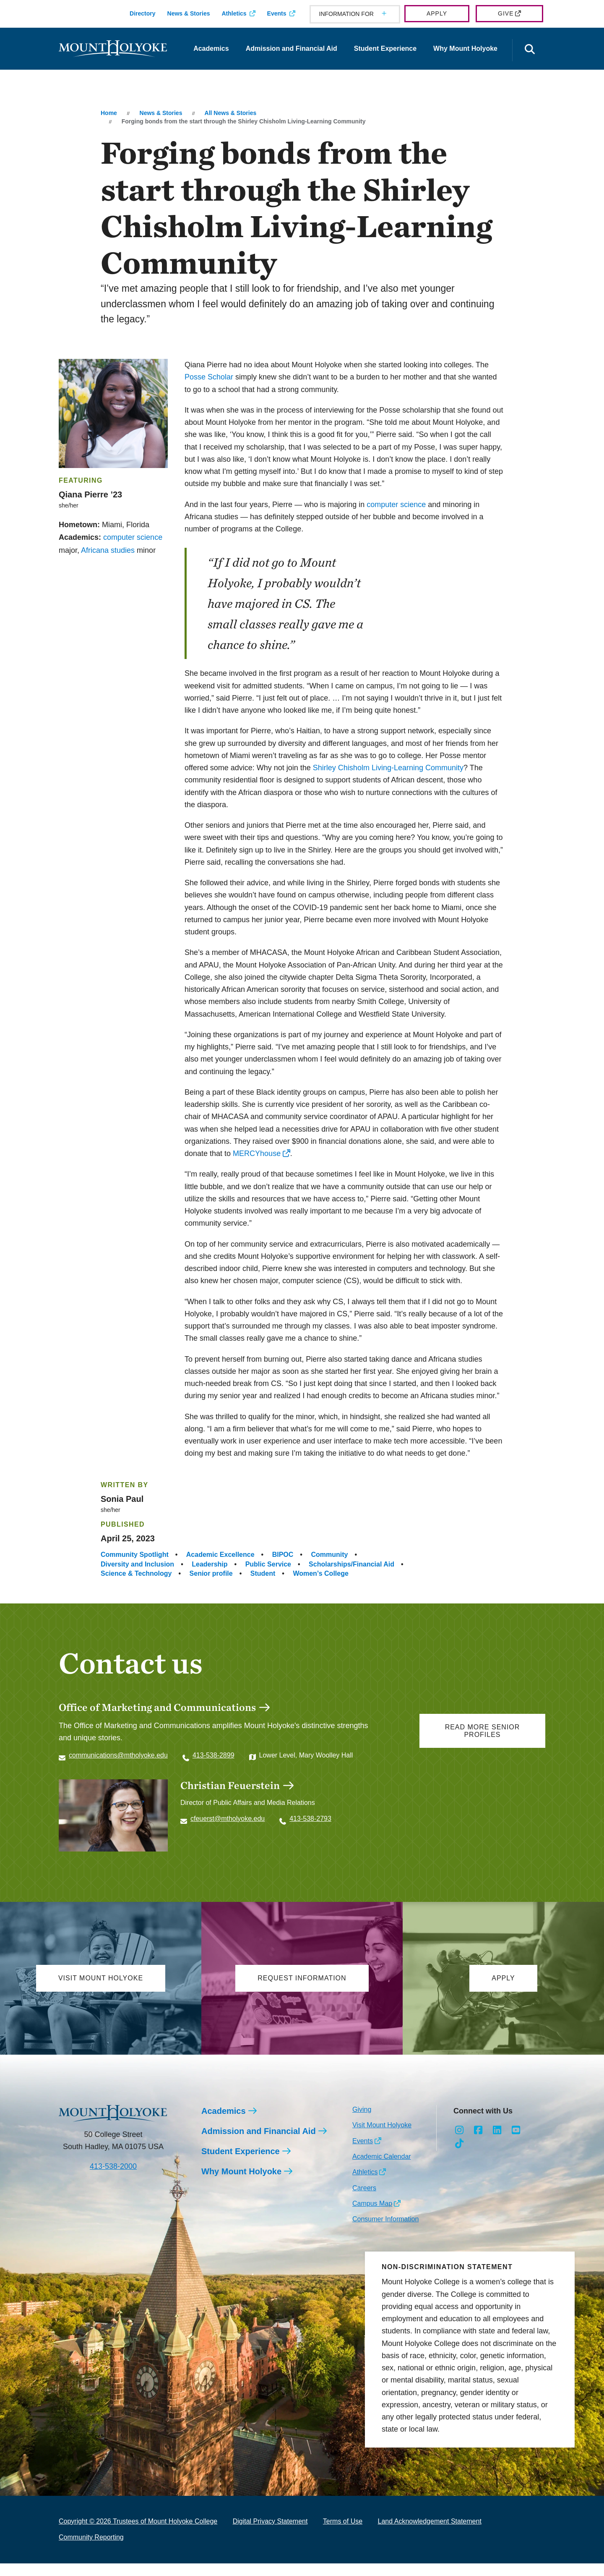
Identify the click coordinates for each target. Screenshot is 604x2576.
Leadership (209, 1564)
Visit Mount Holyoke (381, 2137)
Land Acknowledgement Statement (430, 2533)
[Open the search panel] (530, 50)
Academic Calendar (381, 2169)
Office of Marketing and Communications (157, 1707)
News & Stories (188, 13)
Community (329, 1554)
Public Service (268, 1564)
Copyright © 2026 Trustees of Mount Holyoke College (138, 2533)
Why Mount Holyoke (465, 48)
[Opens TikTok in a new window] (459, 2156)
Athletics (233, 13)
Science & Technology (136, 1573)
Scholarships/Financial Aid (351, 1564)
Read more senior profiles (482, 1730)
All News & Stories (231, 113)
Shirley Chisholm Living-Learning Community (388, 768)
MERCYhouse (257, 1153)
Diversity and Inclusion (137, 1564)
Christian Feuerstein (230, 1785)
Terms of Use (342, 2533)
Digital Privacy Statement (270, 2533)
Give (505, 13)
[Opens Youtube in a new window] (516, 2143)
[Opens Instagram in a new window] (459, 2143)
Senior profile (211, 1573)
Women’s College (320, 1573)
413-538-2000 (113, 2179)
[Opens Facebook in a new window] (478, 2143)
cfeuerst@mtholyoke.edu (227, 1818)
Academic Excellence (220, 1554)
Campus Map (372, 2216)
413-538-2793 (310, 1818)
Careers (364, 2200)
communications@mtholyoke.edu (118, 1755)
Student (263, 1573)
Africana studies (108, 550)
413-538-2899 (213, 1755)
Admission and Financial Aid (291, 48)
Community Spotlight (135, 1554)
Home (109, 113)
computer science (132, 537)
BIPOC (283, 1554)
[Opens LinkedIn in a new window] (497, 2143)
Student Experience (385, 48)
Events (276, 13)
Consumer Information (385, 2231)
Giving (361, 2122)
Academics (211, 48)
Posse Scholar (209, 377)
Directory (142, 13)
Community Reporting (91, 2549)
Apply (437, 13)
